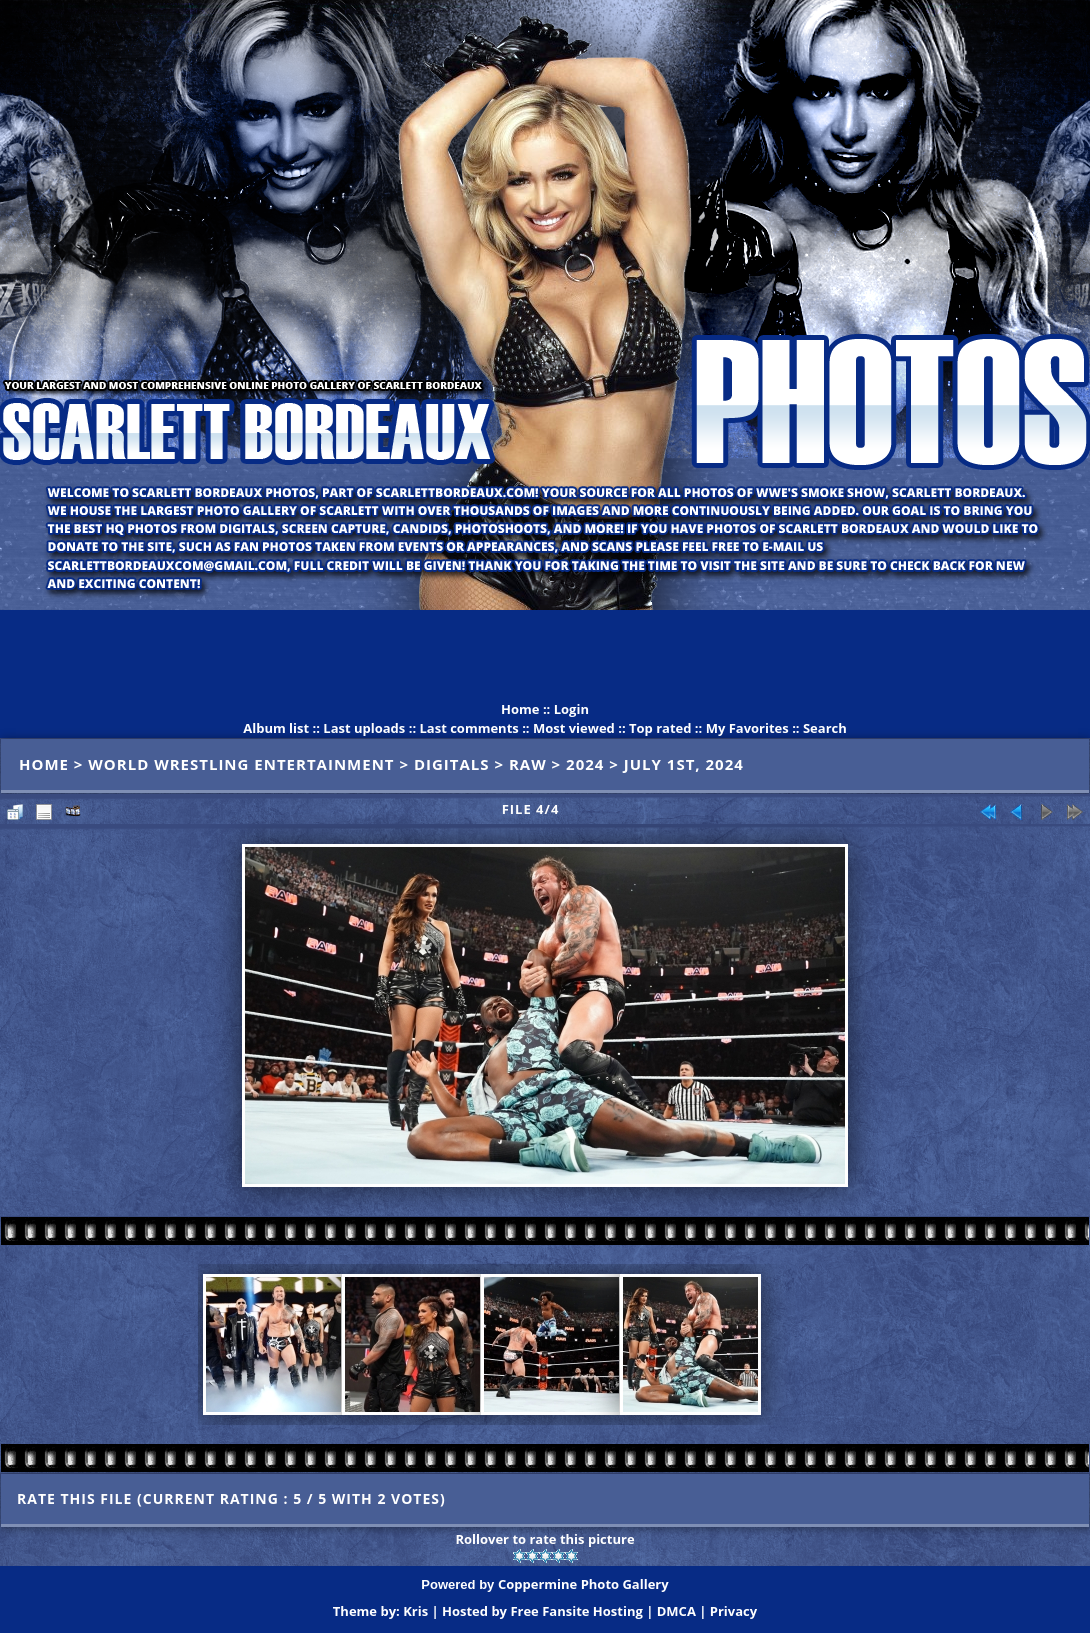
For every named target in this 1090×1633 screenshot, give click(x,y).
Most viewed (574, 728)
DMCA (676, 1611)
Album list (276, 728)
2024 (585, 764)
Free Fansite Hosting (576, 1611)
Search (825, 728)
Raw (528, 764)
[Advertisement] (545, 655)
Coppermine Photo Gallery (583, 1584)
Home (520, 709)
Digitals (452, 764)
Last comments (468, 728)
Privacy (733, 1611)
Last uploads (364, 728)
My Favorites (747, 728)
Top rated (660, 728)
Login (571, 709)
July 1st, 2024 (684, 764)
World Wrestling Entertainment (241, 764)
